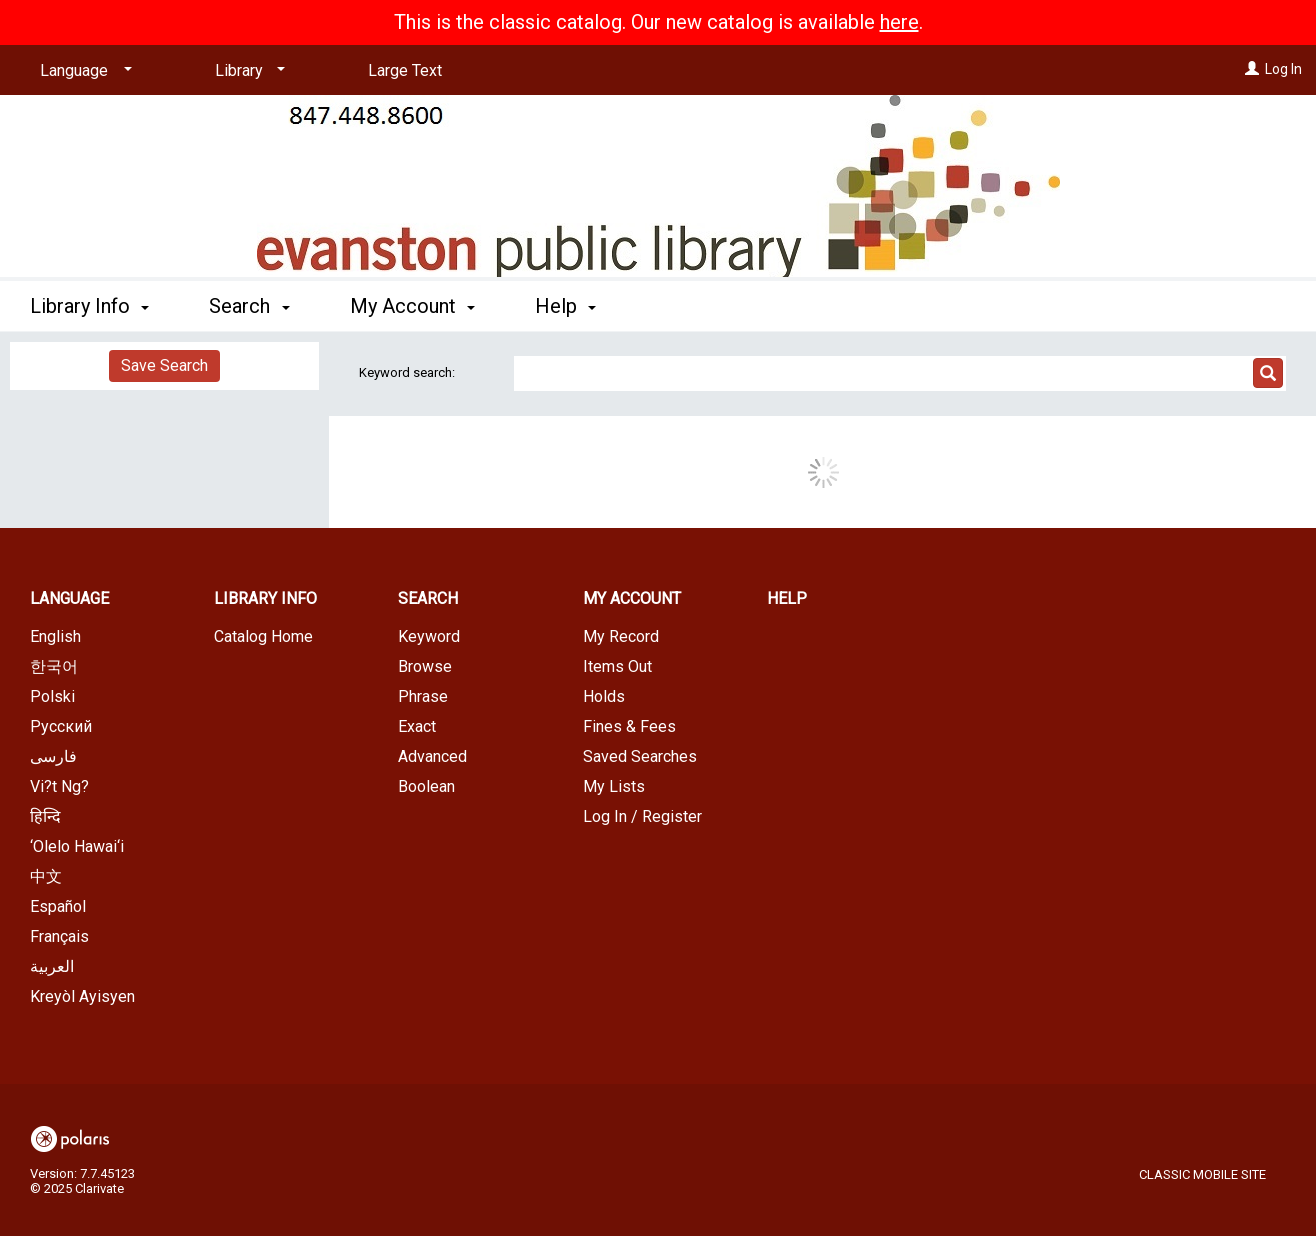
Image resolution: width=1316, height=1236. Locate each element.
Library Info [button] (89, 306)
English (55, 636)
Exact (417, 726)
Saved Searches (640, 756)
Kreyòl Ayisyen (82, 996)
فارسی (53, 756)
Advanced (432, 756)
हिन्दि (45, 816)
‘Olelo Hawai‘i (77, 846)
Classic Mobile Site (1202, 1174)
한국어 (54, 666)
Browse (425, 666)
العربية (52, 966)
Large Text (405, 70)
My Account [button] (412, 306)
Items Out (617, 666)
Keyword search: (408, 372)
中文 (46, 876)
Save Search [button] (164, 365)
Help (787, 598)
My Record (621, 636)
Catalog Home (263, 636)
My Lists (614, 786)
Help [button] (565, 306)
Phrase (423, 696)
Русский (61, 726)
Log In (1283, 69)
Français (59, 936)
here (899, 22)
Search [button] (249, 306)
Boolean (426, 786)
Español (58, 906)
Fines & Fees (629, 726)
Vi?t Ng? (59, 786)
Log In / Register (642, 816)
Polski (52, 696)
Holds (604, 696)
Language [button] (69, 598)
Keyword (429, 636)
